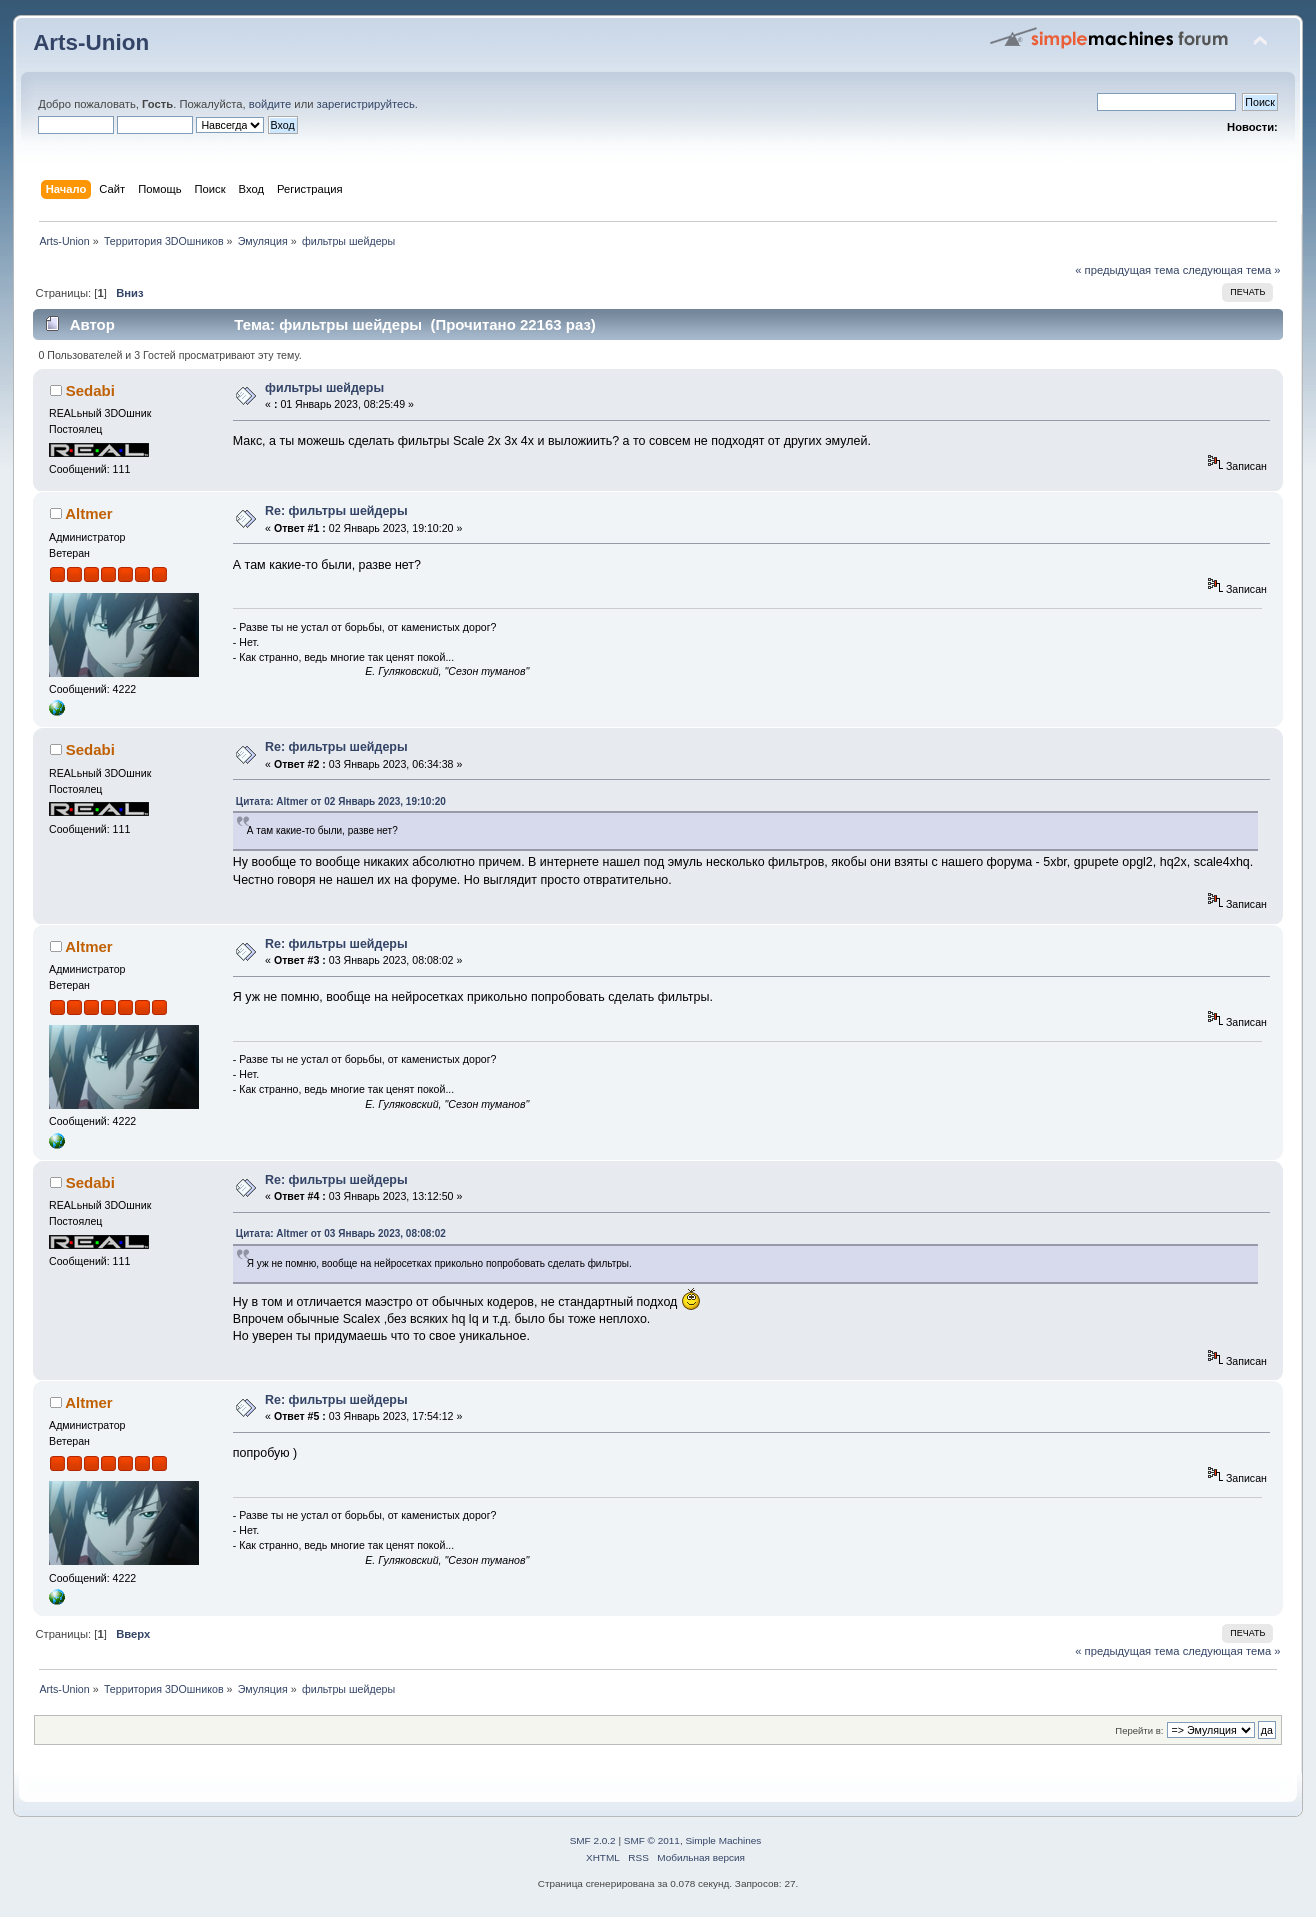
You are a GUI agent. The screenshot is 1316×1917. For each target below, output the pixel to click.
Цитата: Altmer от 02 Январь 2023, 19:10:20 (341, 801)
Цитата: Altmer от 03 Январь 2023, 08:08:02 (341, 1233)
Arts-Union (91, 42)
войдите (270, 104)
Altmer (88, 513)
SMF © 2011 (652, 1840)
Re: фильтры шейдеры (336, 511)
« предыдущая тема (1127, 270)
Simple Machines (723, 1840)
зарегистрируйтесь (366, 104)
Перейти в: (1139, 1730)
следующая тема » (1232, 270)
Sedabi (90, 390)
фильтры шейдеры (324, 388)
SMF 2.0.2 (593, 1840)
